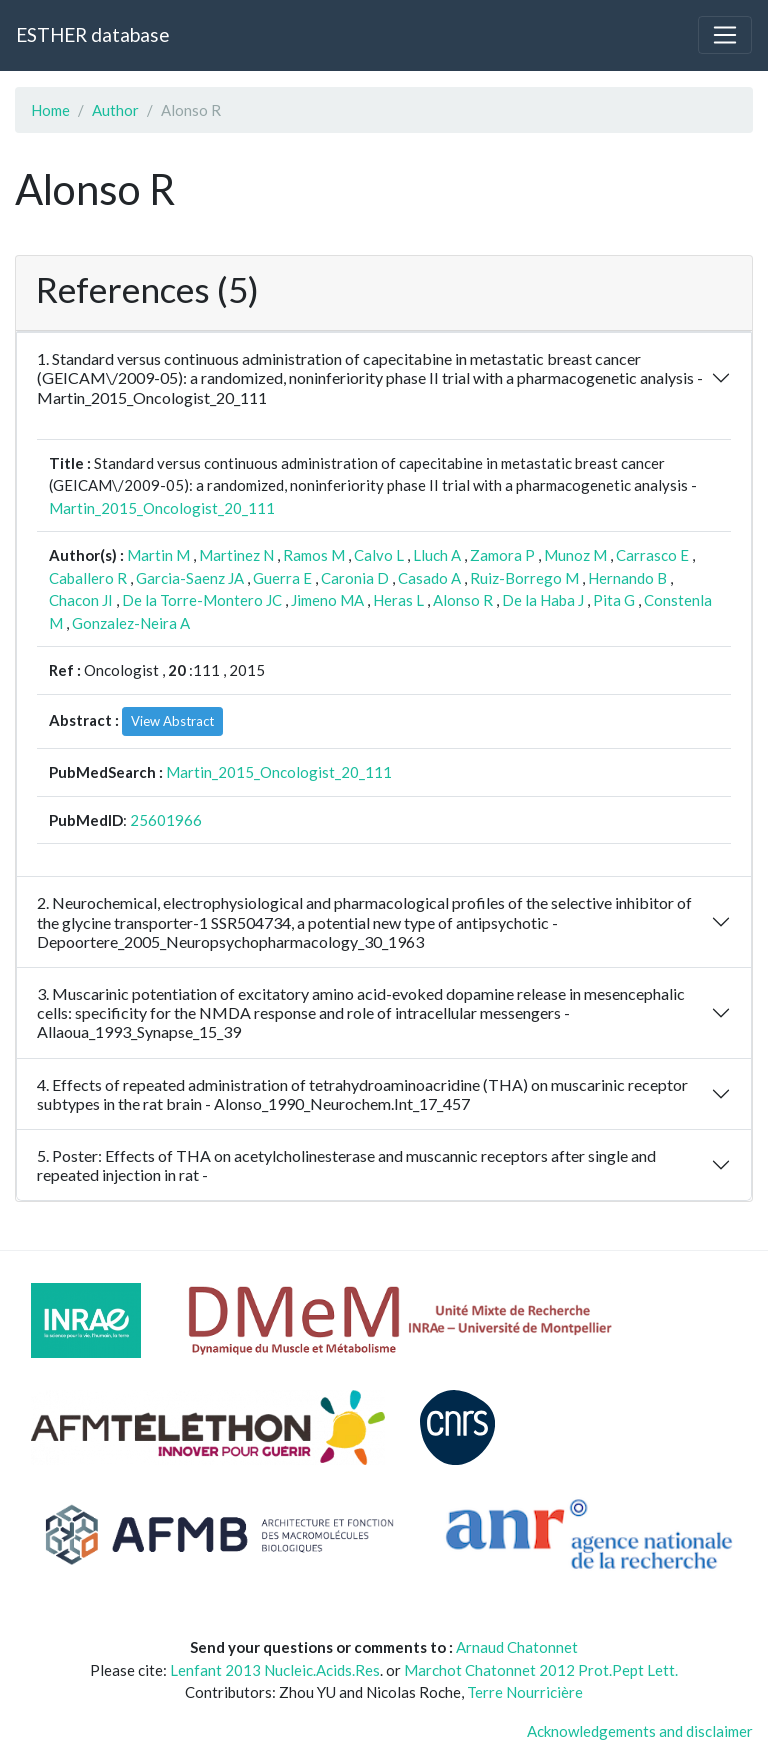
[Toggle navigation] (725, 35)
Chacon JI (81, 600)
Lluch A (437, 555)
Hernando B (627, 578)
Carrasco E (652, 555)
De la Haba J (543, 600)
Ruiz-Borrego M (524, 578)
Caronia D (355, 578)
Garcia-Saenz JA (190, 578)
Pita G (614, 600)
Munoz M (575, 555)
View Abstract (172, 721)
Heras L (398, 600)
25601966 (166, 820)
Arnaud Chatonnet (517, 1647)
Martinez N (236, 555)
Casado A (429, 578)
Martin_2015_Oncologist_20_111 (162, 508)
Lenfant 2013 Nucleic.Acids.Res (275, 1670)
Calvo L (379, 555)
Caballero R (88, 578)
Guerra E (282, 578)
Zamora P (502, 555)
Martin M (158, 555)
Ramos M (314, 555)
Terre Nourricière (525, 1692)
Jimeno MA (327, 600)
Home (50, 110)
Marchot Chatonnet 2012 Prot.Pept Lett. (541, 1670)
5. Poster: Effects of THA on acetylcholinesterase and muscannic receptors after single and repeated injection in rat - (346, 1165)
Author (115, 110)
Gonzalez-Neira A (131, 623)
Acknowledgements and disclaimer (640, 1731)
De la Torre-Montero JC (202, 600)
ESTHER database (92, 34)
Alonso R (463, 600)
